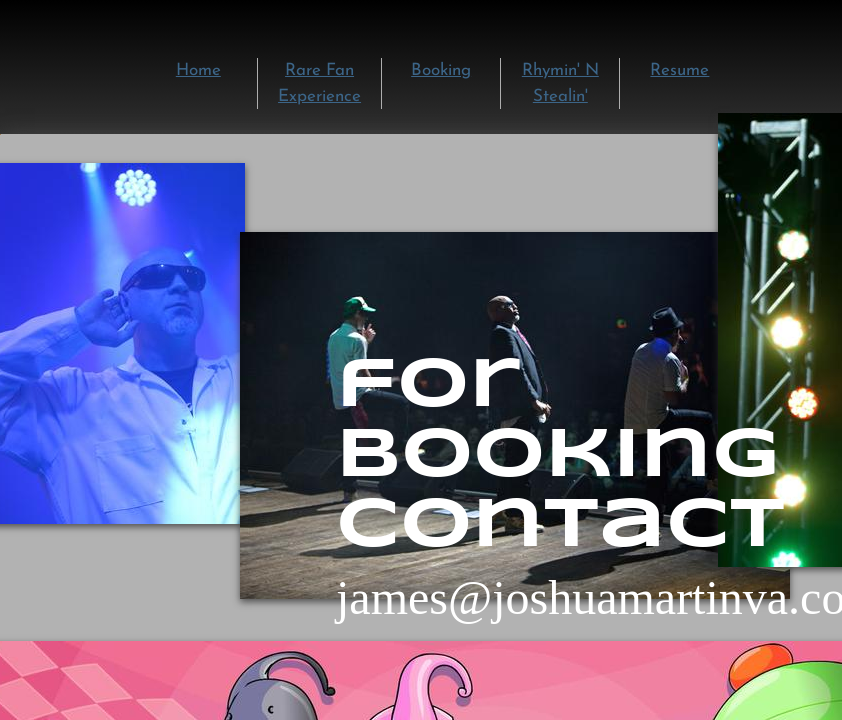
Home (198, 70)
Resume (679, 70)
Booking (441, 70)
